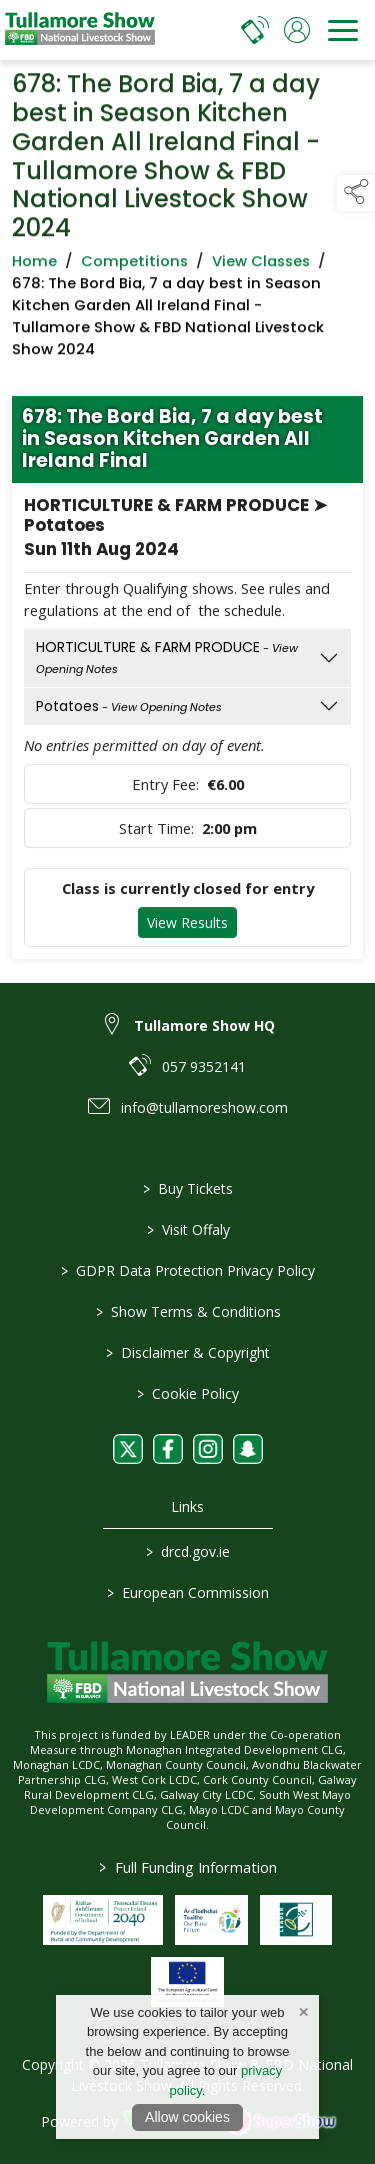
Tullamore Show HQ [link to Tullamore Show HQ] (204, 1025)
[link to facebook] (168, 1449)
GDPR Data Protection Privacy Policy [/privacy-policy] (188, 1270)
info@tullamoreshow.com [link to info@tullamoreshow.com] (204, 1107)
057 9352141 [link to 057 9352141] (204, 1066)
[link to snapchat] (248, 1449)
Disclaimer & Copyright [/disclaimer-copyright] (188, 1352)
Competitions (134, 265)
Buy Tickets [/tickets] (188, 1188)
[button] (356, 193)
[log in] (297, 30)
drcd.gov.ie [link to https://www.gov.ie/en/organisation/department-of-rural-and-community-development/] (188, 1551)
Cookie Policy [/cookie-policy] (188, 1393)
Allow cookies (187, 2117)
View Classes (261, 265)
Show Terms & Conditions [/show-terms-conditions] (187, 1311)
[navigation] (343, 30)
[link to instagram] (208, 1449)
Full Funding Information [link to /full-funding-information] (188, 1867)
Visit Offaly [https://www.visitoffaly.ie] (187, 1229)
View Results (187, 926)
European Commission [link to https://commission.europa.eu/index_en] (188, 1592)
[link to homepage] (80, 30)
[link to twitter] (128, 1449)
